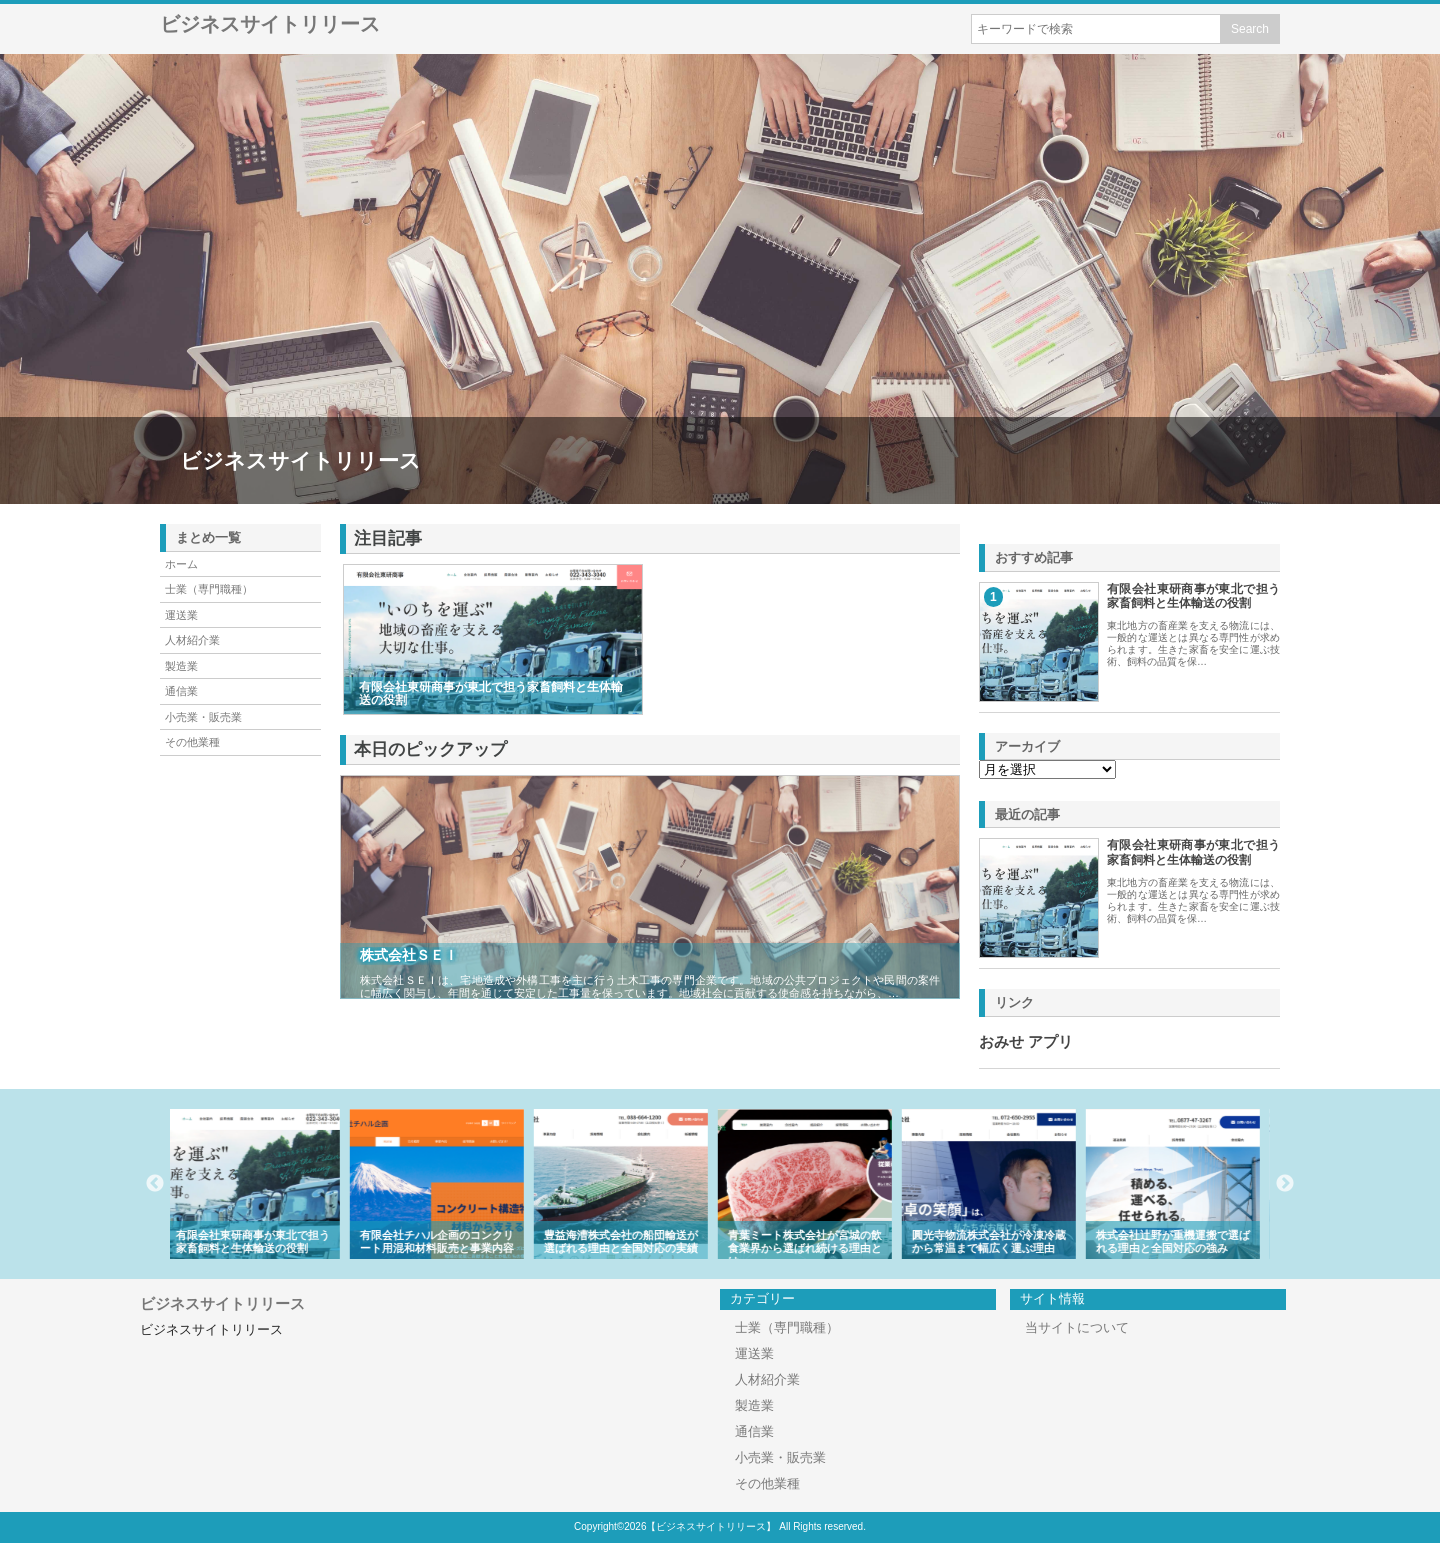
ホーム (181, 564)
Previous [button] (155, 1184)
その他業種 (192, 742)
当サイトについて (1077, 1327)
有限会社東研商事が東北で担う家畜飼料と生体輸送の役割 (1193, 596)
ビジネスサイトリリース (270, 24)
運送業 (181, 615)
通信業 (181, 691)
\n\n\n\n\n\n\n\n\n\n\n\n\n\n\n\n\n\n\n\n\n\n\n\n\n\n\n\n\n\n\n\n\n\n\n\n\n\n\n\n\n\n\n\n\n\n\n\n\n (1047, 769)
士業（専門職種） (209, 589)
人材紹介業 (192, 640)
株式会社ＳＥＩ (409, 955)
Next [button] (1285, 1184)
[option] (262, 1184)
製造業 (181, 666)
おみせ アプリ (1026, 1042)
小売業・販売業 (203, 717)
